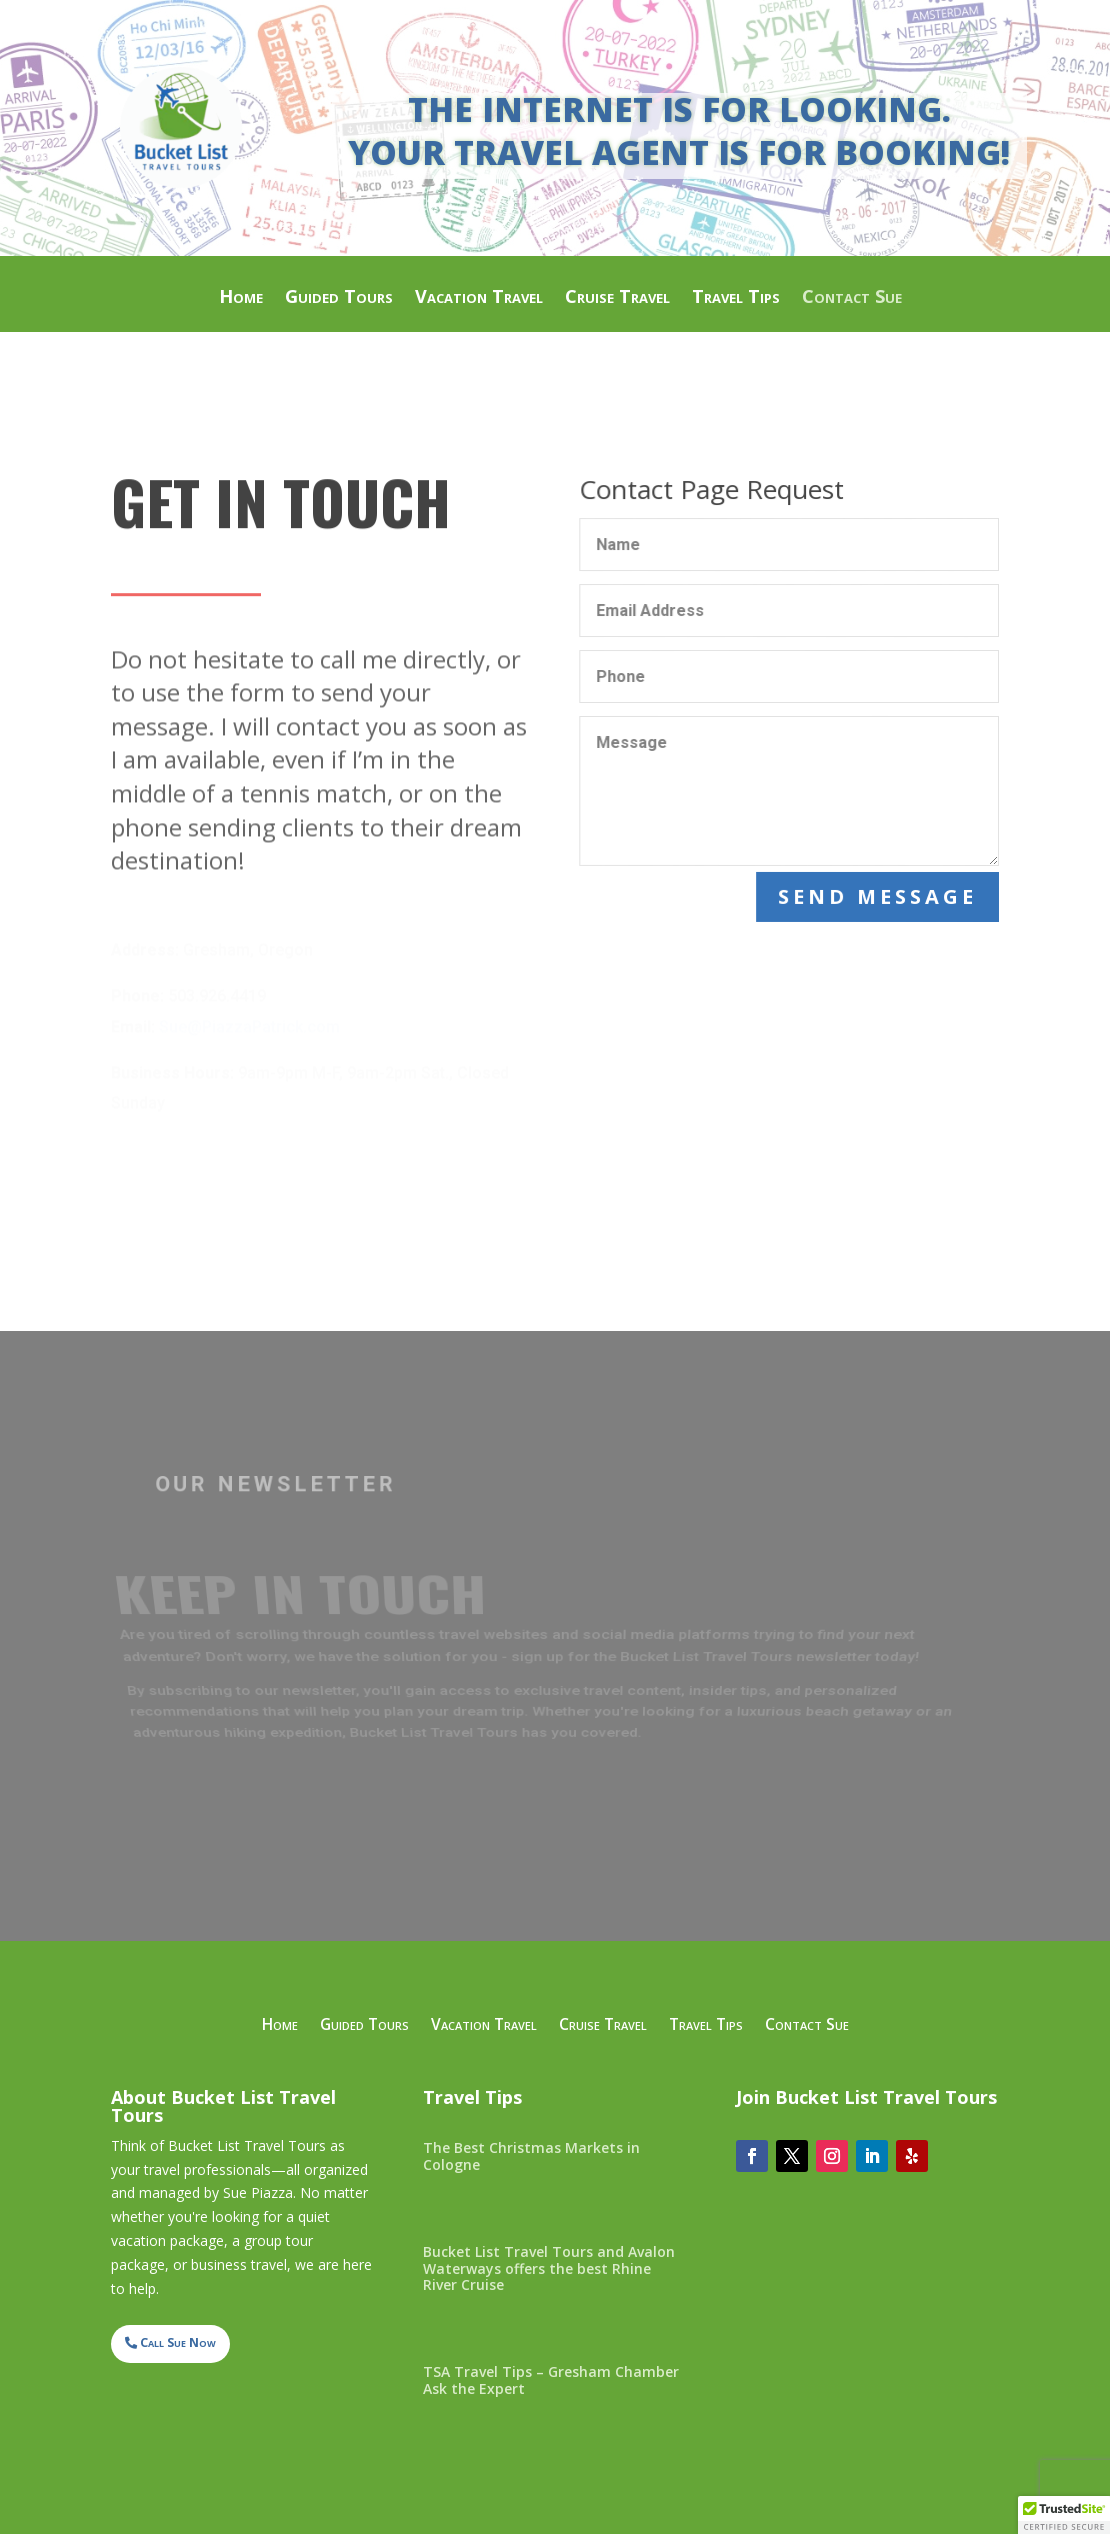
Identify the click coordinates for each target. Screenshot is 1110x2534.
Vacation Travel (479, 298)
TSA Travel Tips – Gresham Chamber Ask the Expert (551, 2380)
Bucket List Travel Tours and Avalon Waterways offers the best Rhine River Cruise (549, 2268)
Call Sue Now (178, 2342)
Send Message (880, 896)
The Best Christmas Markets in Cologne (531, 2156)
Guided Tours (339, 298)
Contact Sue (852, 298)
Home (241, 298)
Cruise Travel (617, 298)
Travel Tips (736, 298)
